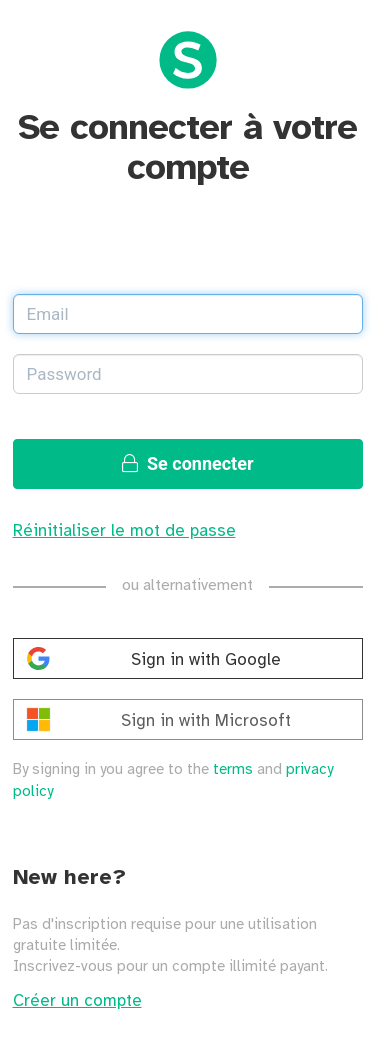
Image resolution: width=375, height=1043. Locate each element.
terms (233, 770)
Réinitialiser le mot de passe (124, 531)
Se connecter (188, 463)
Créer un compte (77, 1001)
